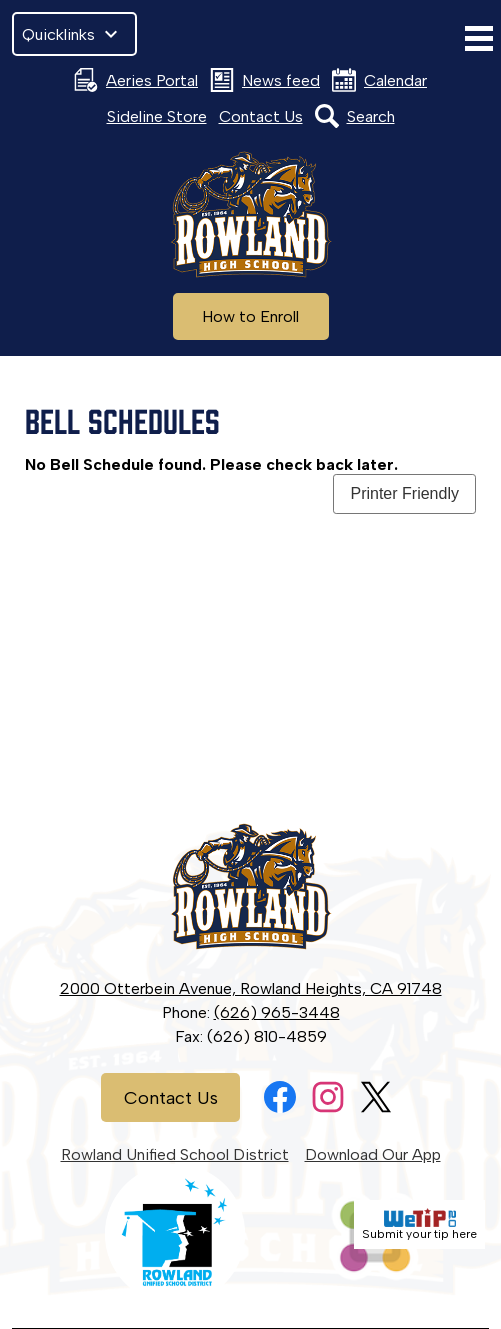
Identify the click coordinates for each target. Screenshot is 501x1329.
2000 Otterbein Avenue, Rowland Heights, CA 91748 (251, 988)
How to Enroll (250, 316)
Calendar (379, 80)
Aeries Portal (136, 80)
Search (355, 116)
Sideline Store (157, 116)
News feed (265, 80)
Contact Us (261, 116)
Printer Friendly (404, 493)
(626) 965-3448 (277, 1012)
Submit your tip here (419, 1224)
